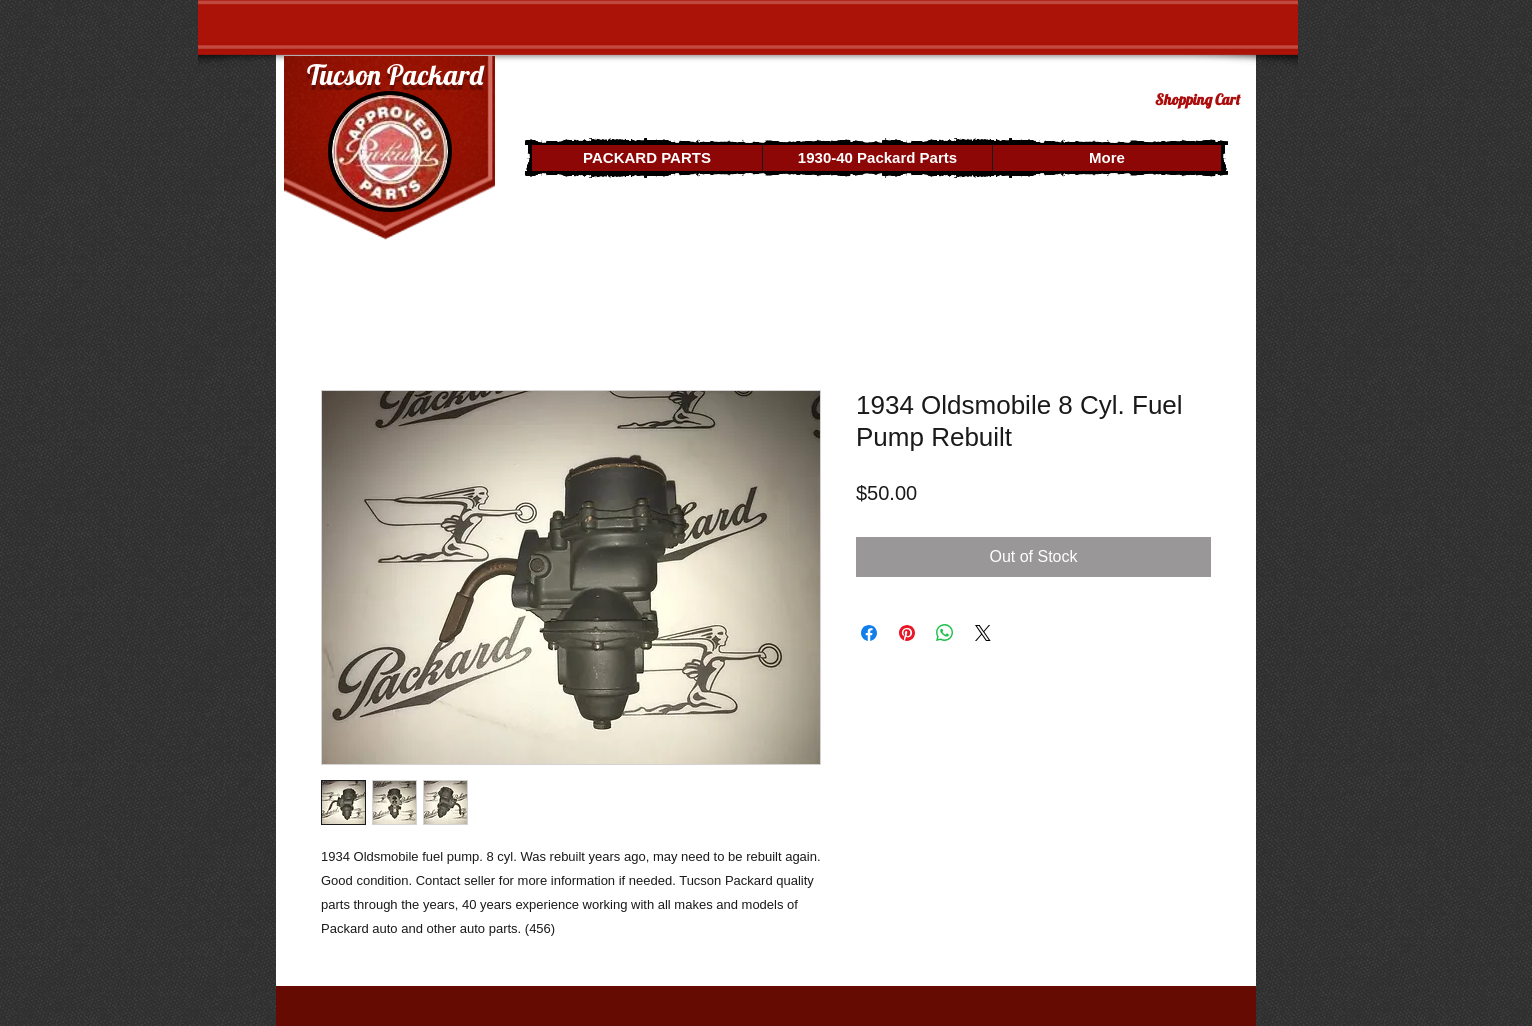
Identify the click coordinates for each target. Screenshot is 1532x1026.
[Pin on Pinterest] (907, 633)
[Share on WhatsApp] (945, 633)
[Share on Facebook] (869, 633)
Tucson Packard (395, 74)
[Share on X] (983, 633)
